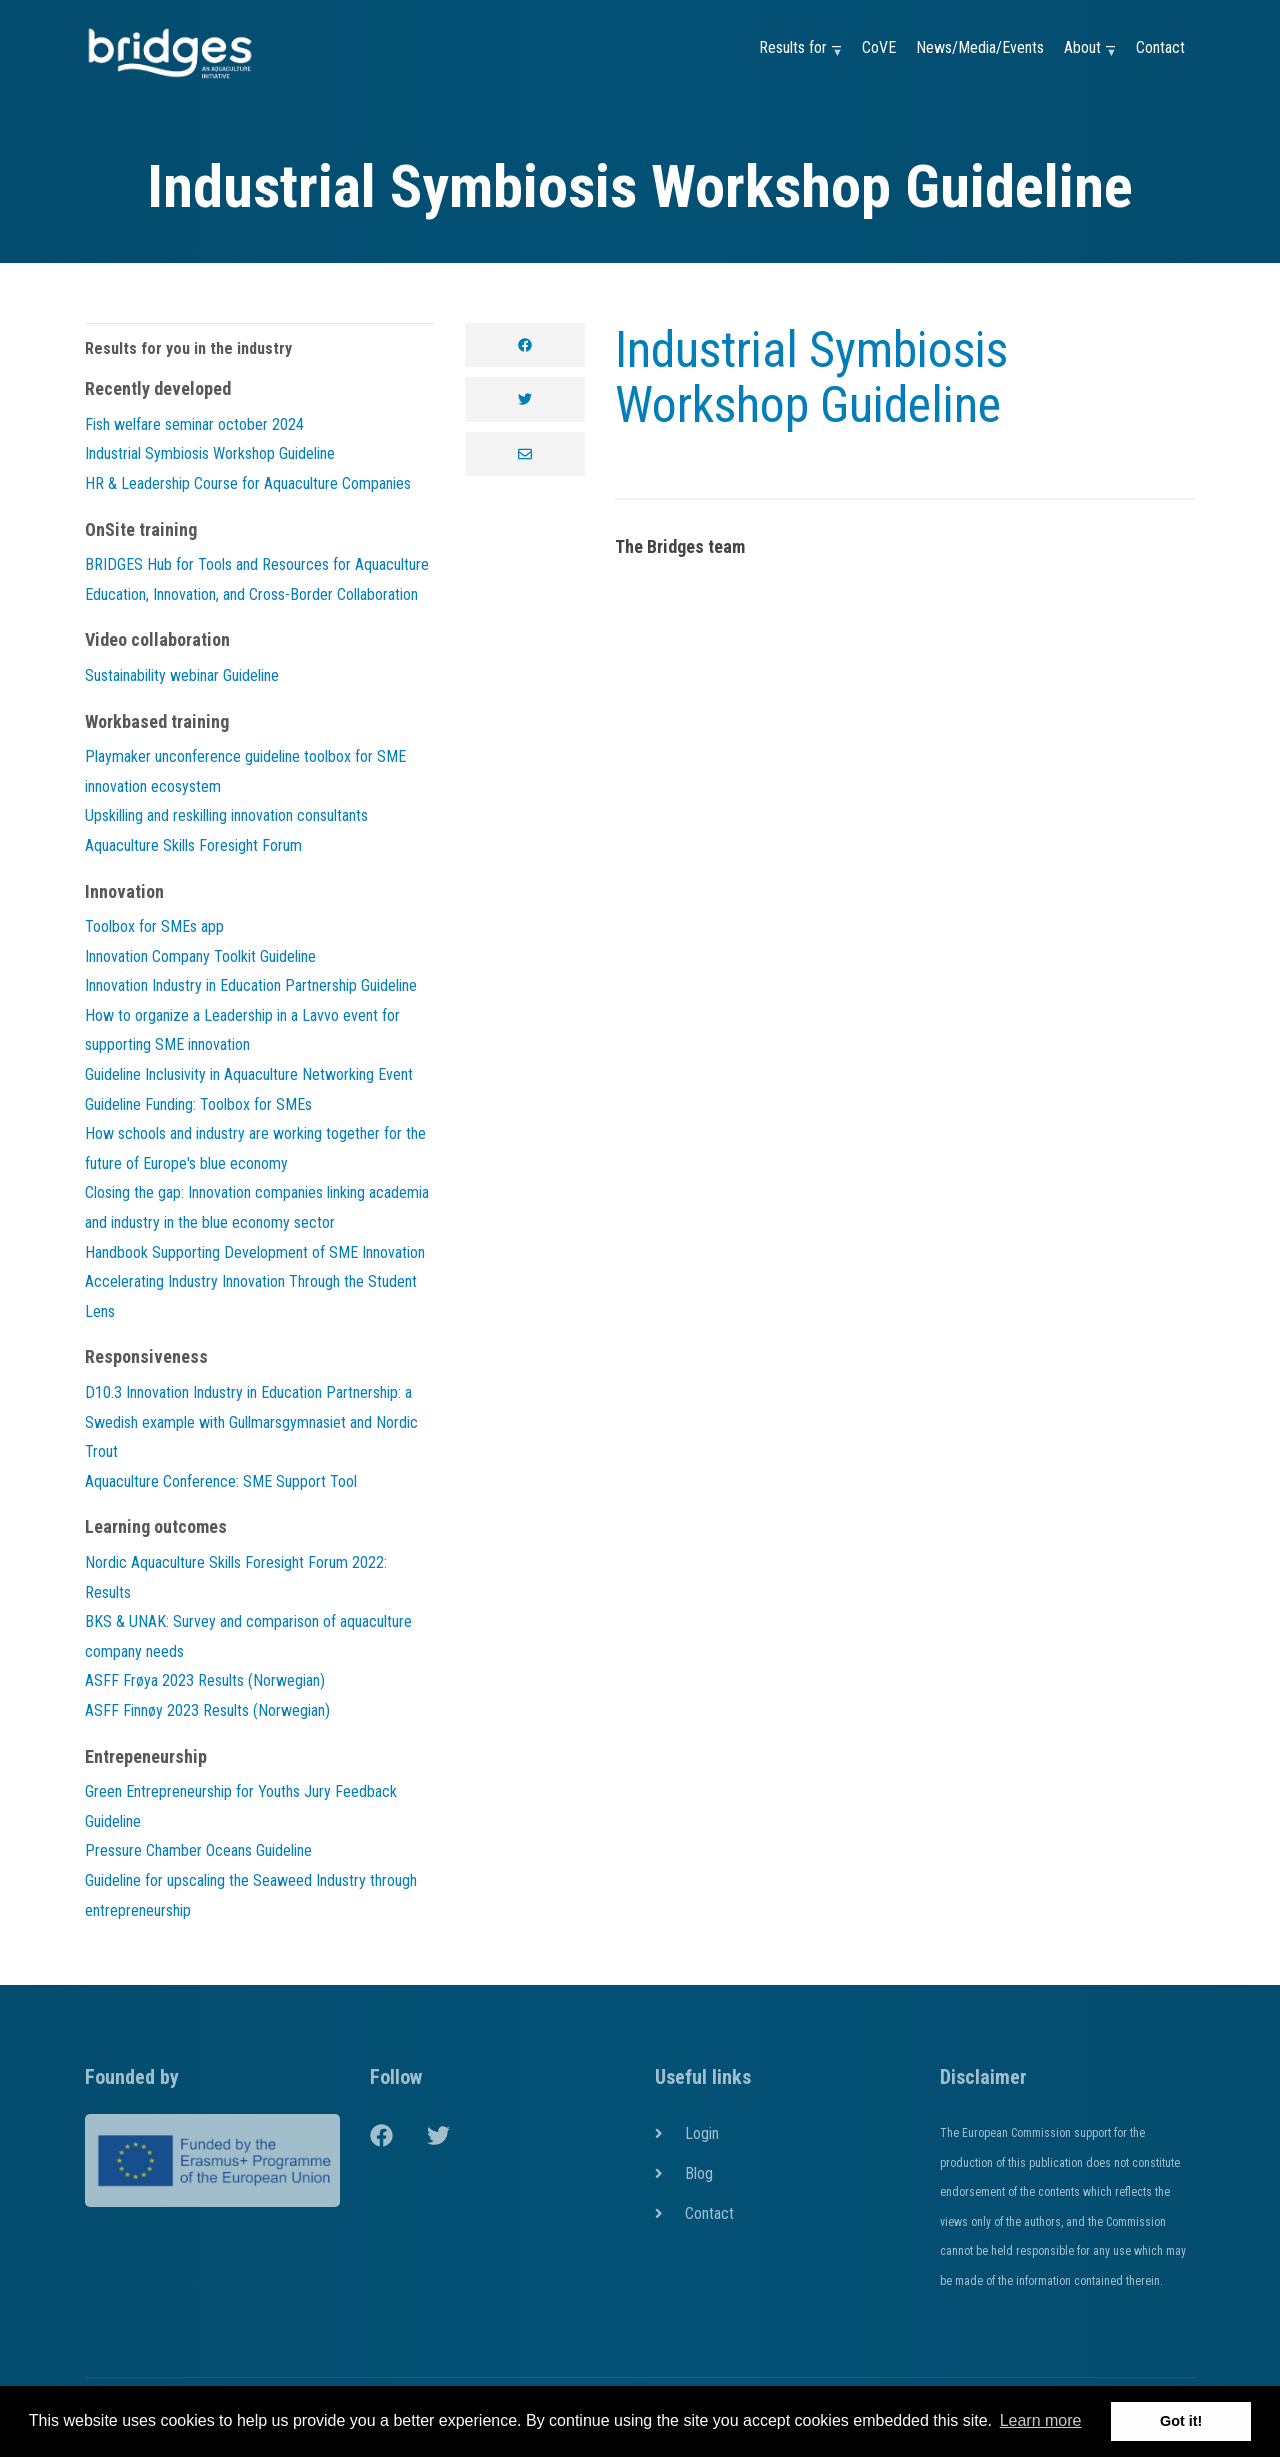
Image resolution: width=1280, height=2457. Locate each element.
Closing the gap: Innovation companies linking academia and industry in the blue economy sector (257, 1207)
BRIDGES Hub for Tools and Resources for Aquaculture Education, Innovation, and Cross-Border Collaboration (257, 579)
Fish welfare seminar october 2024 (194, 424)
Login (702, 2133)
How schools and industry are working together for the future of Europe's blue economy (255, 1148)
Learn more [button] (1041, 2420)
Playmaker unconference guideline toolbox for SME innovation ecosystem (245, 771)
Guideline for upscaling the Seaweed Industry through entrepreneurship (251, 1895)
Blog (699, 2173)
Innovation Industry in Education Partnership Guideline (251, 985)
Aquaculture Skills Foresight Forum (193, 845)
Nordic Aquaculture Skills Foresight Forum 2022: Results (236, 1577)
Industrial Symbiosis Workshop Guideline (811, 377)
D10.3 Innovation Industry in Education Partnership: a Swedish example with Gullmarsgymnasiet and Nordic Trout (251, 1422)
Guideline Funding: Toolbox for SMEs (198, 1104)
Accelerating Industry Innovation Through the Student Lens (251, 1296)
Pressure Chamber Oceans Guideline (198, 1850)
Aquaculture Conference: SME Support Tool (221, 1481)
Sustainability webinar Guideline (182, 675)
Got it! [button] (1181, 2421)
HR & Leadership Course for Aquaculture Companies (248, 483)
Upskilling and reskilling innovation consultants (226, 815)
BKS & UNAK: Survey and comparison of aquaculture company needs (248, 1636)
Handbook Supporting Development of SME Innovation (255, 1252)
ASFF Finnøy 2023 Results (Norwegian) (207, 1710)
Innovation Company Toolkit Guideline (200, 956)
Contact (1160, 47)
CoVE (879, 47)
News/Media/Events (980, 47)
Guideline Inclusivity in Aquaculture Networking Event (249, 1074)
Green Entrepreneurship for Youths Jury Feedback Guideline (241, 1806)
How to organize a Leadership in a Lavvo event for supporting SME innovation (242, 1030)
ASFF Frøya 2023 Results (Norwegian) (205, 1680)
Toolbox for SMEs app (154, 926)
